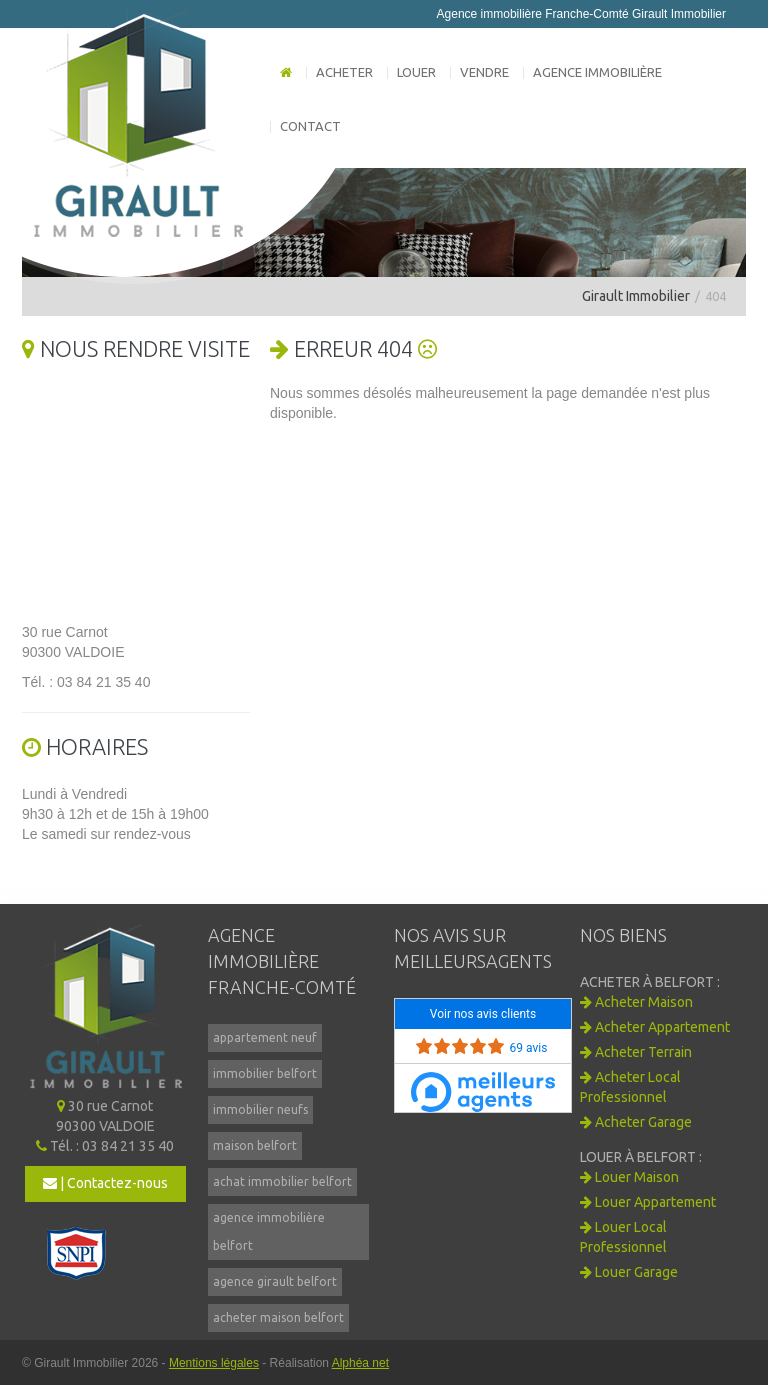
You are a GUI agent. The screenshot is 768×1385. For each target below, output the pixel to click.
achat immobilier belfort (282, 1181)
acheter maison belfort (278, 1317)
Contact (310, 126)
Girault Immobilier (636, 296)
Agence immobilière (597, 72)
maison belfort (255, 1145)
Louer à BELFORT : (641, 1157)
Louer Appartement (648, 1202)
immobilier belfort (265, 1073)
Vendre (484, 72)
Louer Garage (629, 1272)
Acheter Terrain (636, 1052)
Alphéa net (360, 1363)
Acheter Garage (636, 1122)
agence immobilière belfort (269, 1231)
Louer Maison (629, 1177)
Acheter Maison (636, 1002)
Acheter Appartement (655, 1027)
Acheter (344, 72)
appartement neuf (265, 1037)
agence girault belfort (275, 1281)
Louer (416, 72)
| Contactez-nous (105, 1183)
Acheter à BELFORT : (650, 982)
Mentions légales (214, 1363)
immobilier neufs (260, 1109)
